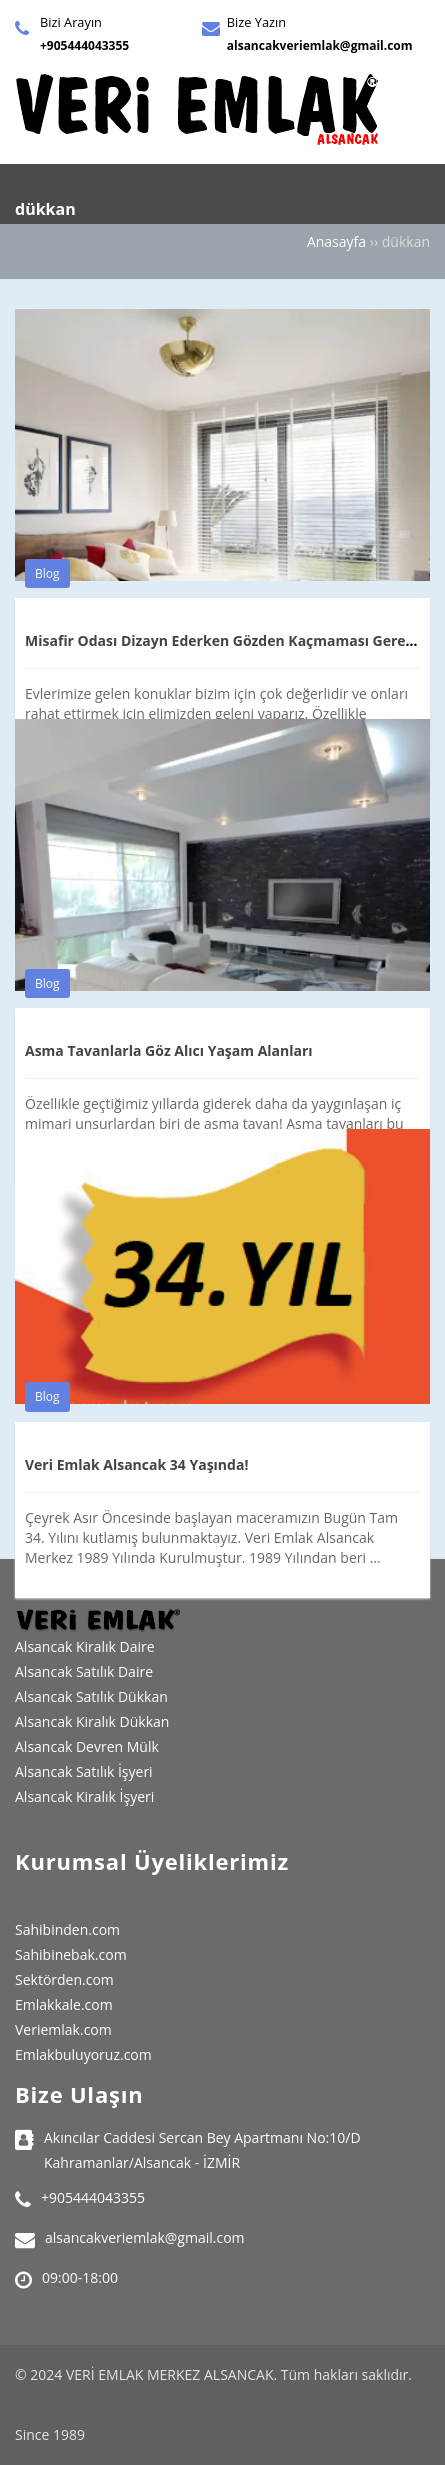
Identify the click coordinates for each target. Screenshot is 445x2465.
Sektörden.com (64, 1979)
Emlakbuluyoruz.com (83, 2054)
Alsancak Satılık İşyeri (84, 1771)
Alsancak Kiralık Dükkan (92, 1721)
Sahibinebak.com (71, 1954)
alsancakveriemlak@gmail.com (320, 45)
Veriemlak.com (63, 2029)
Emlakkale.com (64, 2004)
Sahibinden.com (67, 1929)
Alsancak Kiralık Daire (85, 1646)
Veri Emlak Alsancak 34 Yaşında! (136, 1464)
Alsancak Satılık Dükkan (91, 1696)
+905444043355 (84, 45)
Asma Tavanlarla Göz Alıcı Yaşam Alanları (169, 1050)
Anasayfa (336, 241)
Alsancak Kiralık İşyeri (84, 1796)
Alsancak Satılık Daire (84, 1671)
